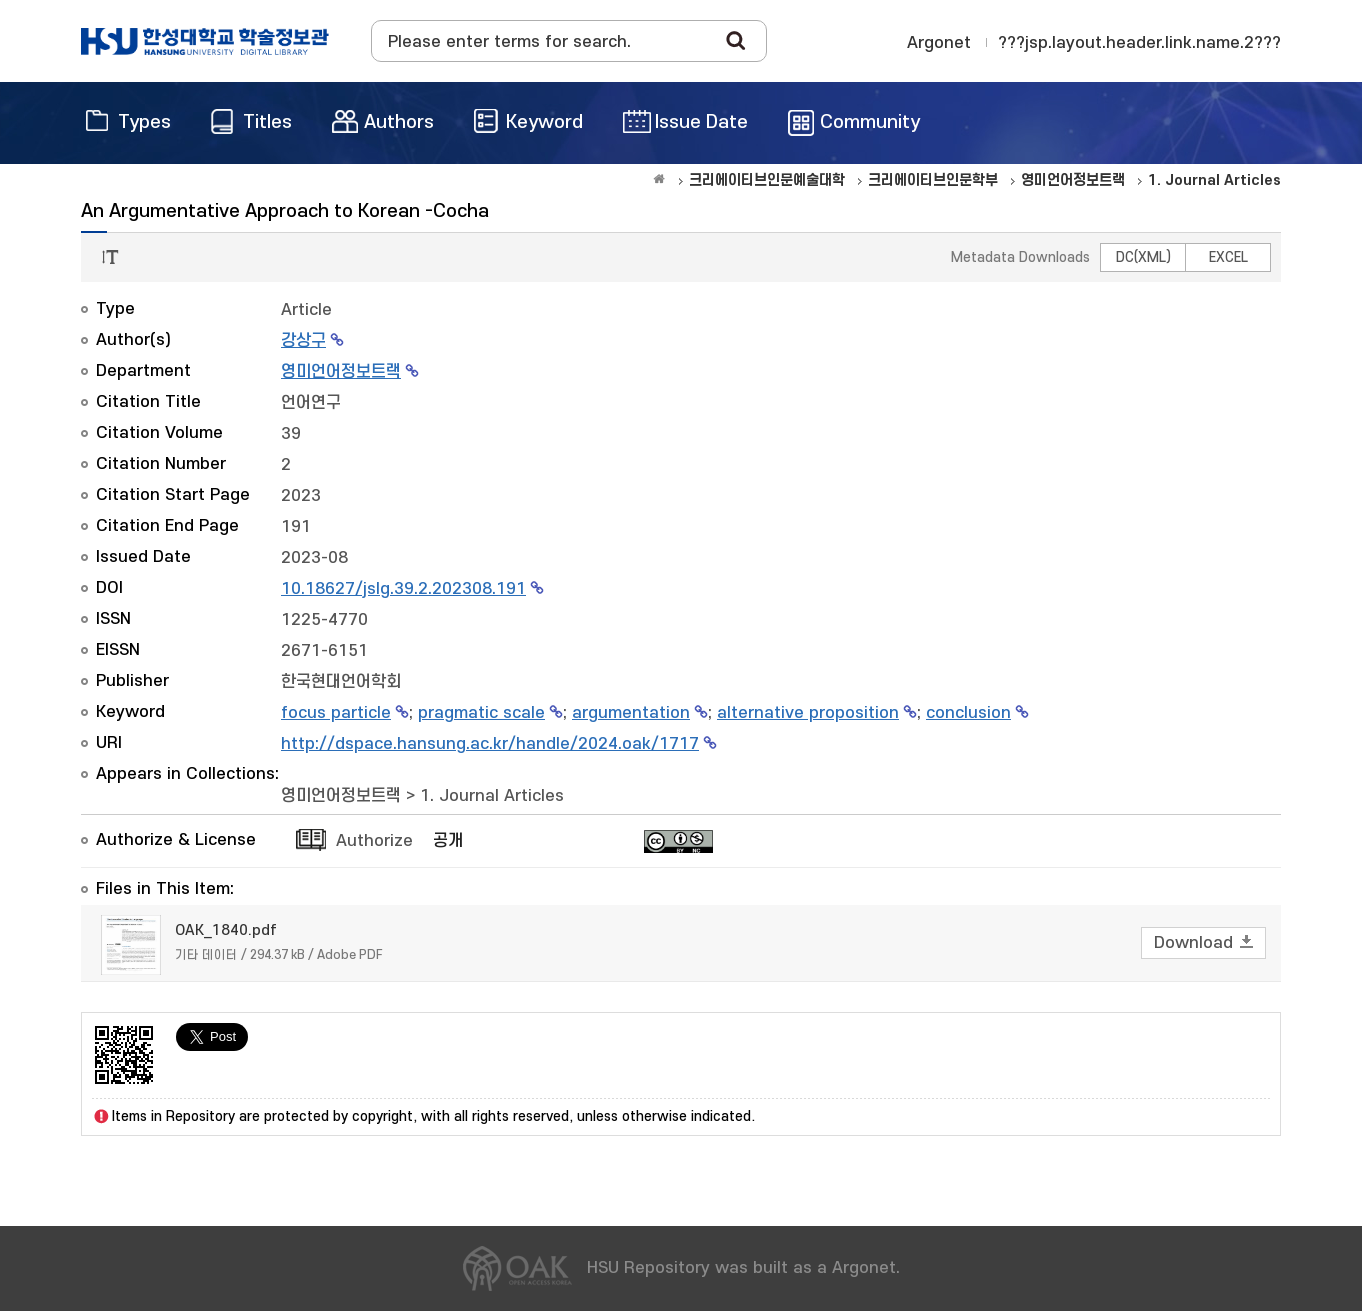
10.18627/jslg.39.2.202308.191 (403, 589)
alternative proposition (808, 713)
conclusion (968, 713)
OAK (205, 41)
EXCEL (1228, 257)
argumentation (631, 713)
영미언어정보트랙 (341, 372)
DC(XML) (1143, 257)
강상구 (303, 341)
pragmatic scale (481, 713)
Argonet (939, 43)
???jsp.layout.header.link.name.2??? (1139, 43)
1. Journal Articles (492, 796)
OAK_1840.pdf (226, 930)
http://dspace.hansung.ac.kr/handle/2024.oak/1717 (490, 744)
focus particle (336, 713)
